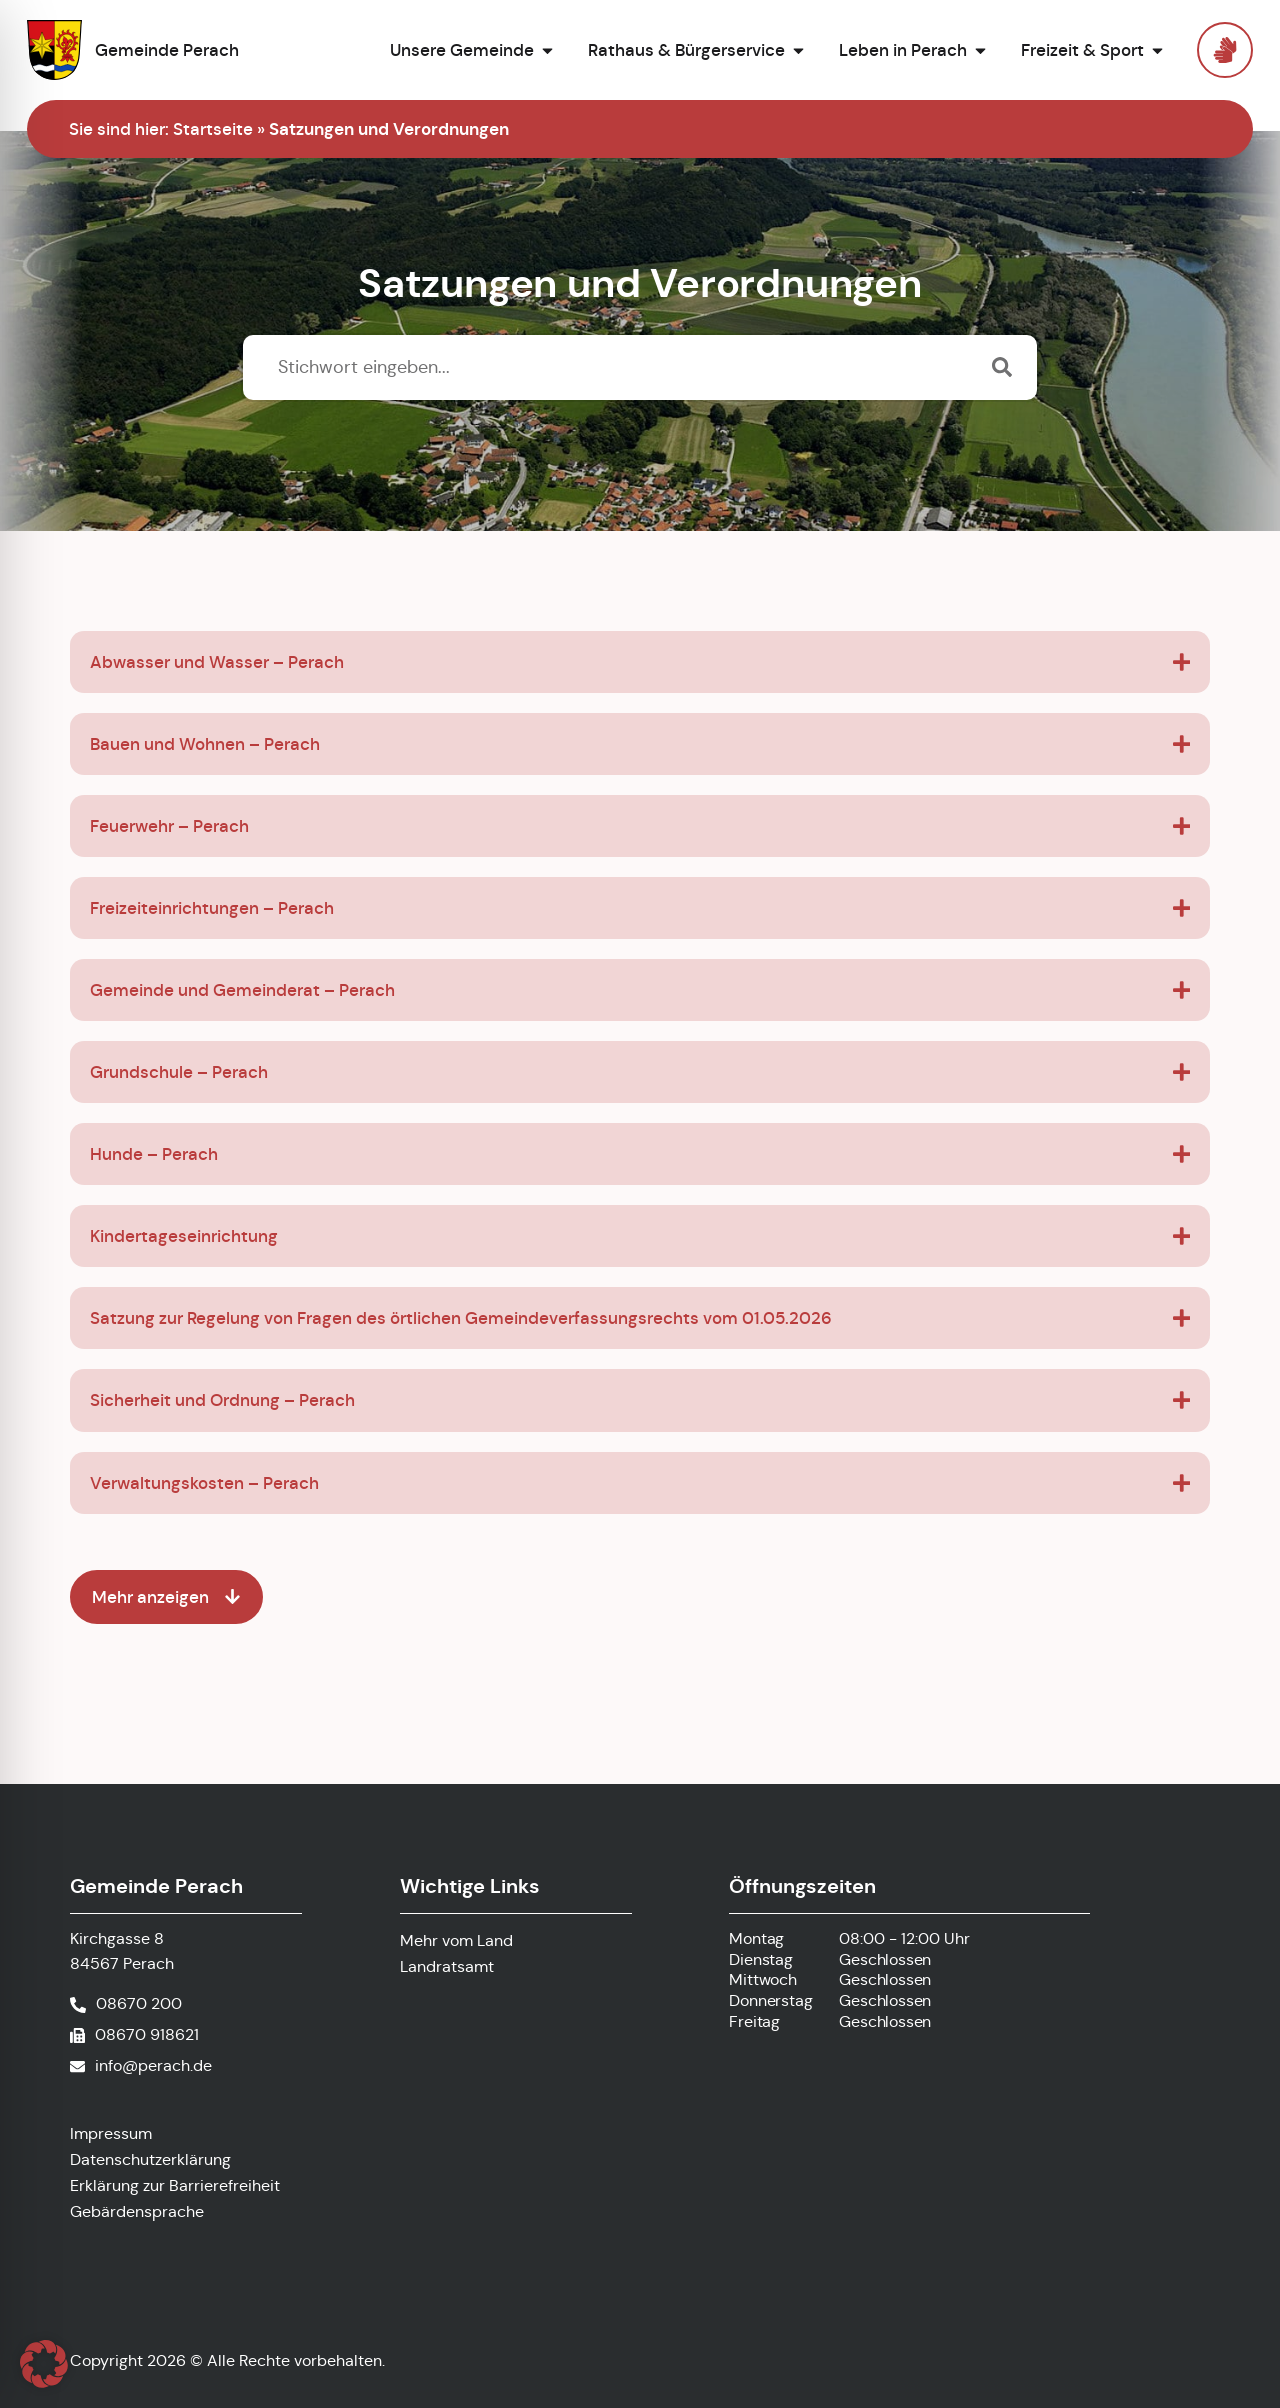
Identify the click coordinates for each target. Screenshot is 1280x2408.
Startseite (213, 129)
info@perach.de (153, 2065)
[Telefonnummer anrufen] (126, 2004)
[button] (44, 2364)
